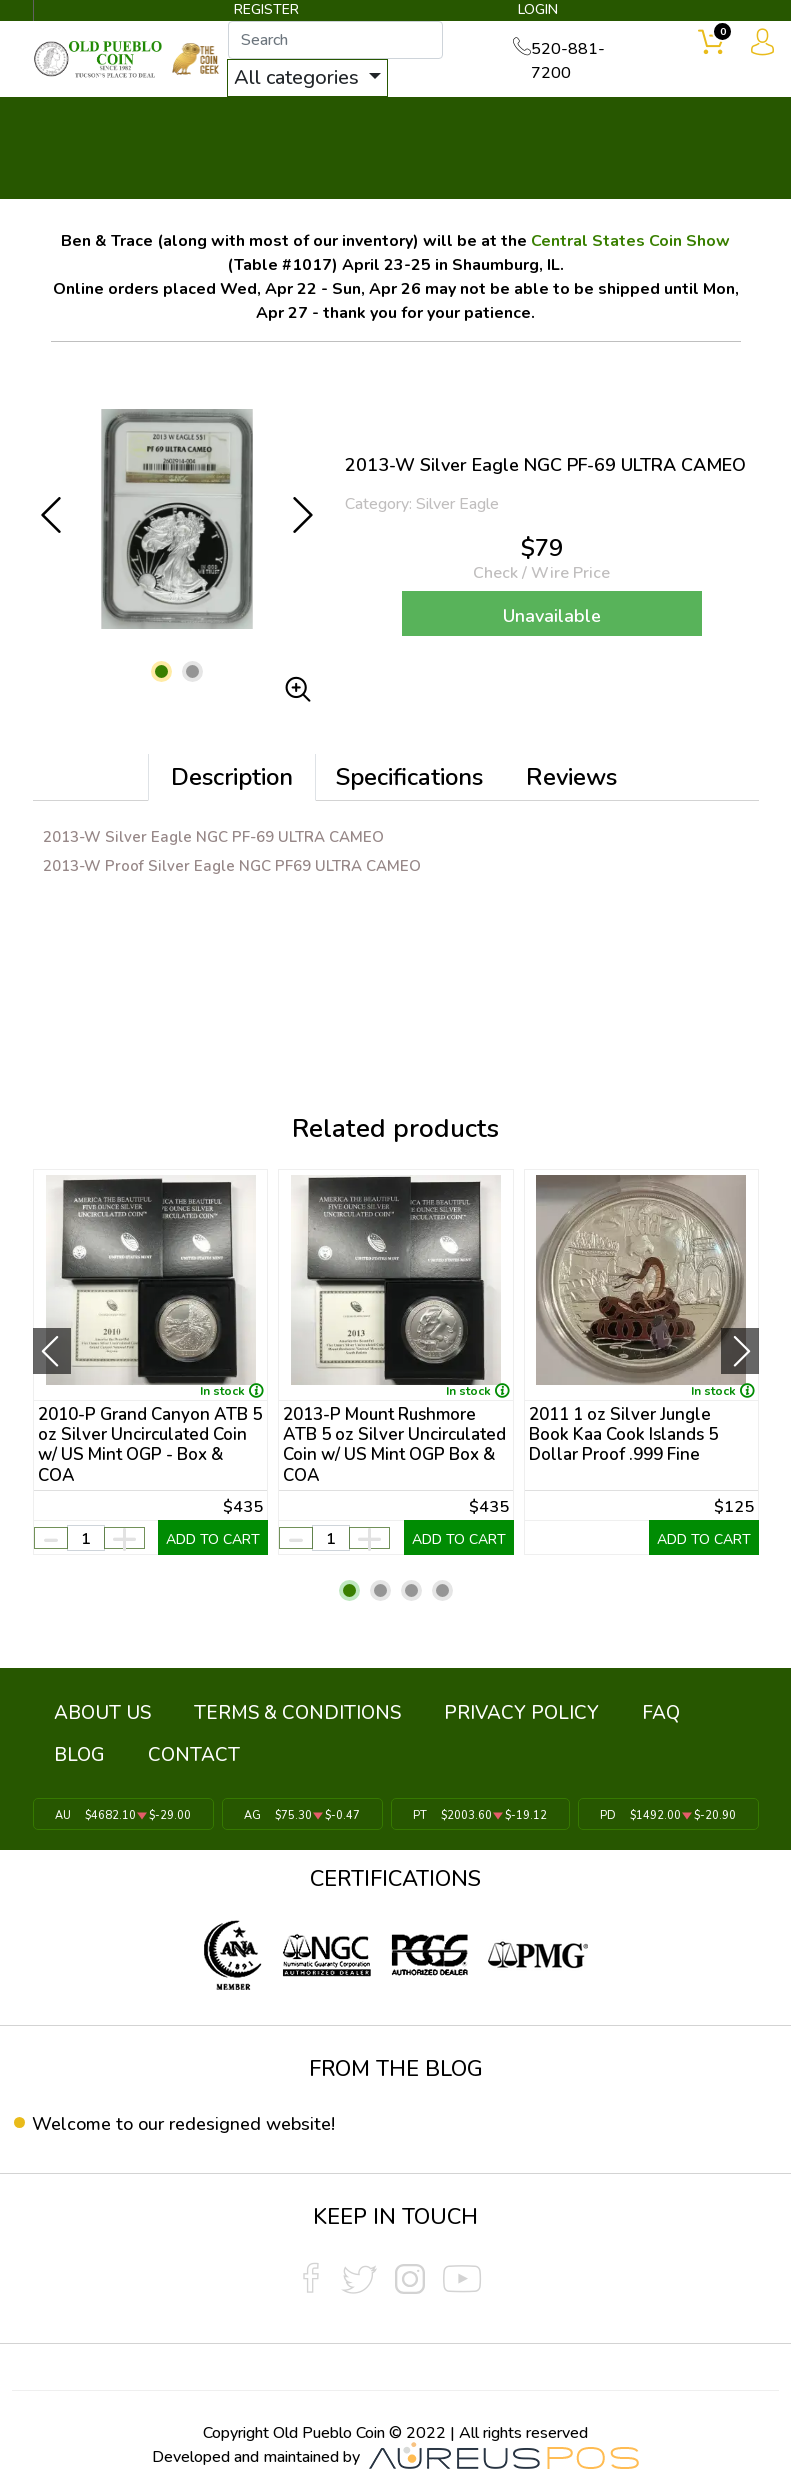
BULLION (82, 122)
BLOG (627, 1709)
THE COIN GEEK (532, 150)
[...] (353, 41)
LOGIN (534, 12)
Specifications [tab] (409, 777)
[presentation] (52, 1352)
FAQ (567, 1709)
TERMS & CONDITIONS (257, 1709)
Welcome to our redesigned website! (196, 2114)
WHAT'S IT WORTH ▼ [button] (390, 122)
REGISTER (267, 12)
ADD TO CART (213, 1540)
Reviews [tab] (571, 777)
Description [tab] (232, 777)
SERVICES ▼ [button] (630, 122)
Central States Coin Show (630, 241)
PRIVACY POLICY (454, 1709)
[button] (161, 671)
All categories (317, 78)
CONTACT (87, 1753)
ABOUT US (89, 1709)
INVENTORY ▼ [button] (207, 122)
